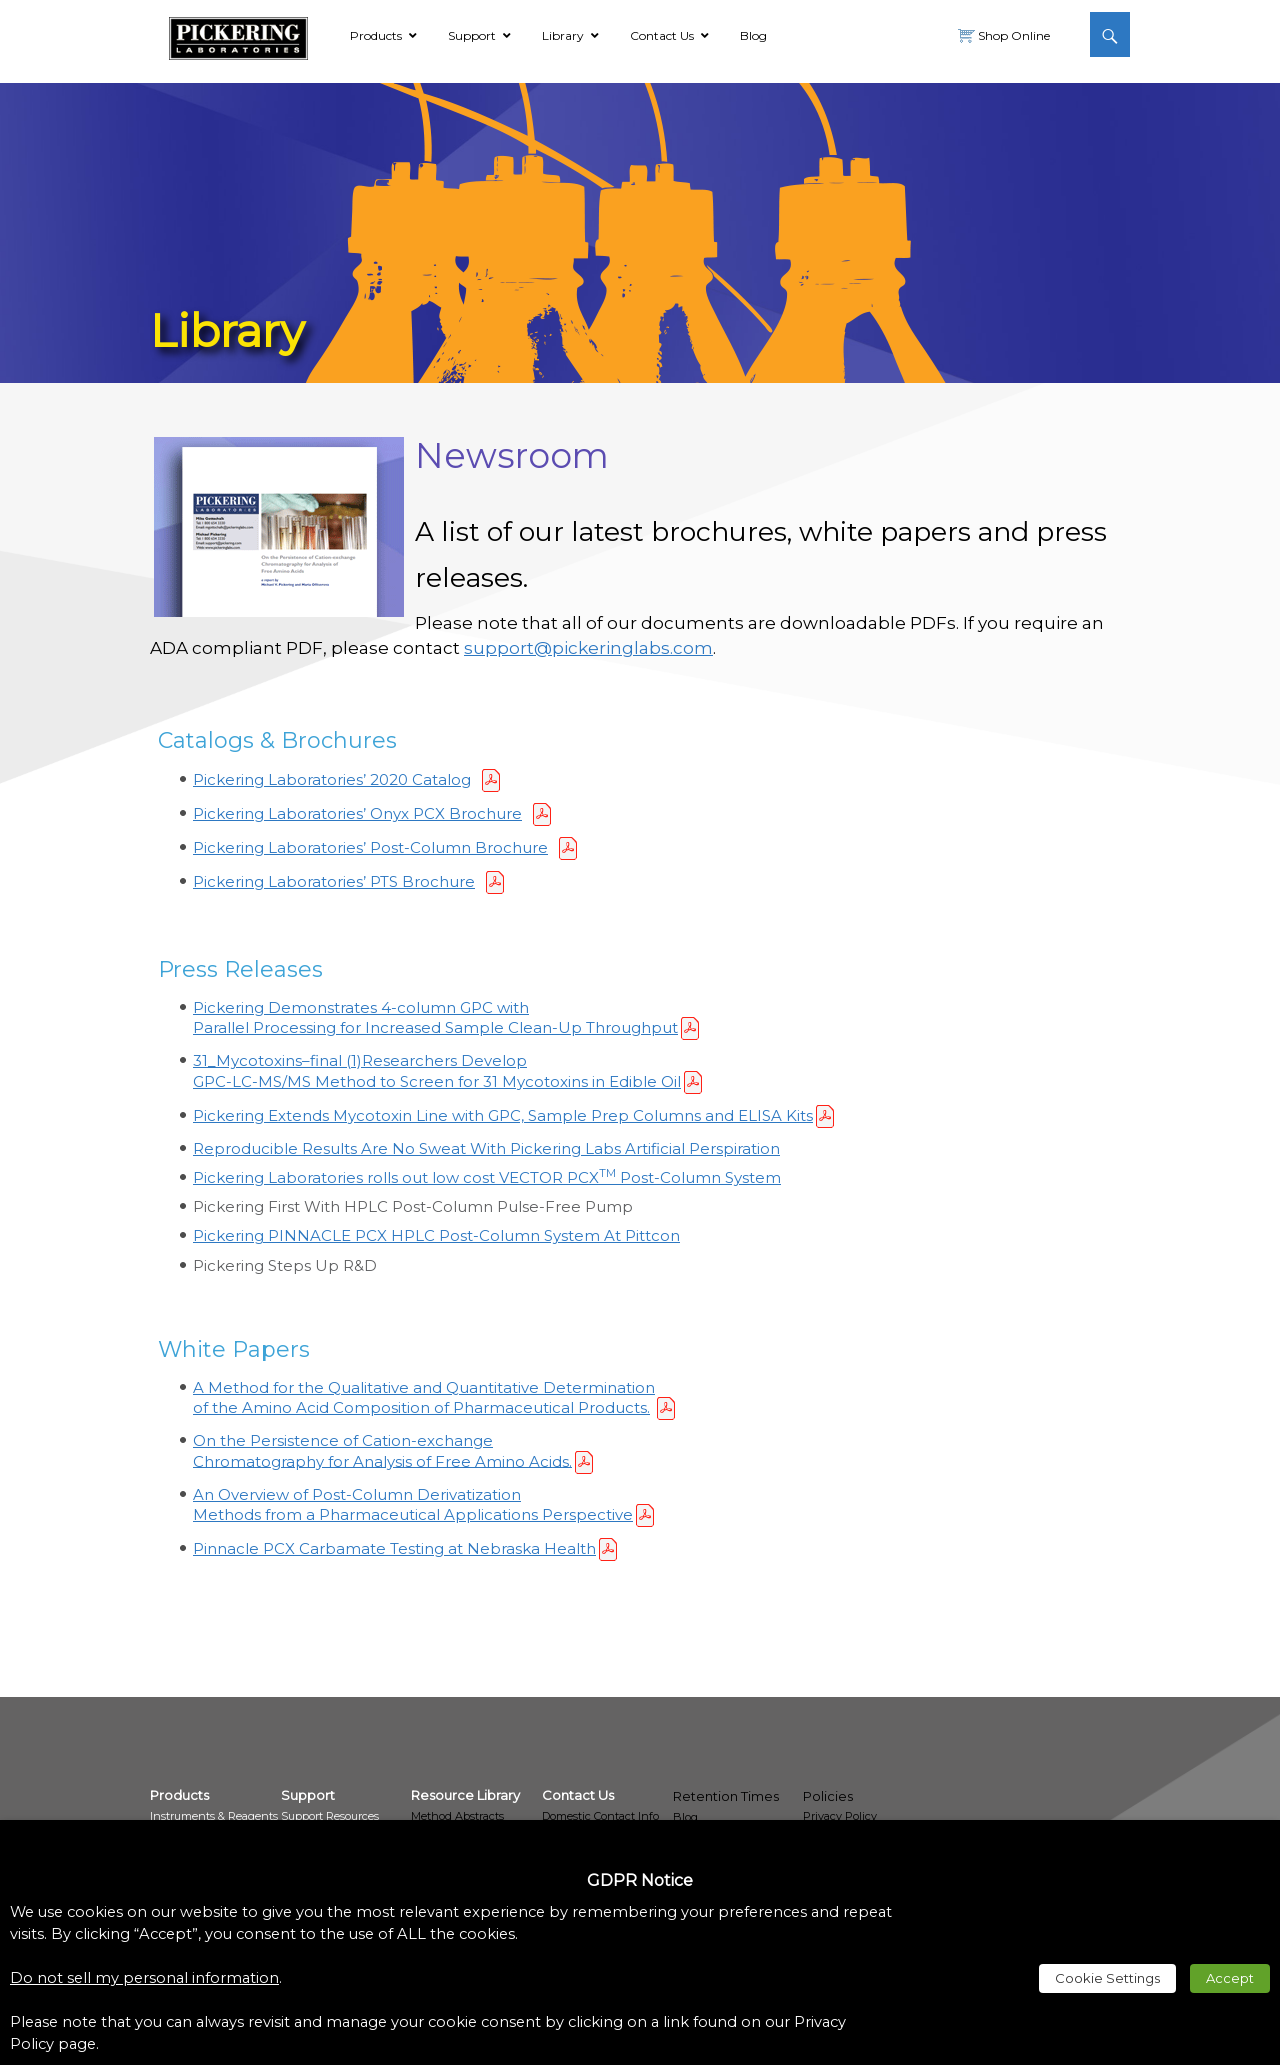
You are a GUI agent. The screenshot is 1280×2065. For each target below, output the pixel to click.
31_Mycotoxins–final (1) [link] (277, 1060)
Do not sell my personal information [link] (144, 1978)
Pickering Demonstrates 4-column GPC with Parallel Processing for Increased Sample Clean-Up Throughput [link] (435, 1017)
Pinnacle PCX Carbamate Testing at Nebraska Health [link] (394, 1548)
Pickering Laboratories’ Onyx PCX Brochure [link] (357, 813)
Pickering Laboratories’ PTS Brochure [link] (334, 881)
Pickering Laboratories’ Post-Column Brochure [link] (370, 847)
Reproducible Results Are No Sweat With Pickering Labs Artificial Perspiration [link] (486, 1148)
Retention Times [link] (726, 1796)
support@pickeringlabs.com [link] (588, 648)
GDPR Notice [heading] (640, 1880)
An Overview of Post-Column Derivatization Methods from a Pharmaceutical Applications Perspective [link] (413, 1504)
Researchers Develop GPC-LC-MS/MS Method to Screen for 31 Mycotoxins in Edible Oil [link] (437, 1070)
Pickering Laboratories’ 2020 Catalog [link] (332, 779)
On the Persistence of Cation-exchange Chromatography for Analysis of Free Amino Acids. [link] (382, 1450)
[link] (238, 35)
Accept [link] (1230, 1978)
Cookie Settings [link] (1107, 1978)
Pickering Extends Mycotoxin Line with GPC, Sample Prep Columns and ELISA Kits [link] (503, 1115)
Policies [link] (828, 1796)
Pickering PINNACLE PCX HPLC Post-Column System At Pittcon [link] (436, 1235)
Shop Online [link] (1012, 35)
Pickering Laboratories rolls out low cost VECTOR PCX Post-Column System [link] (487, 1177)
